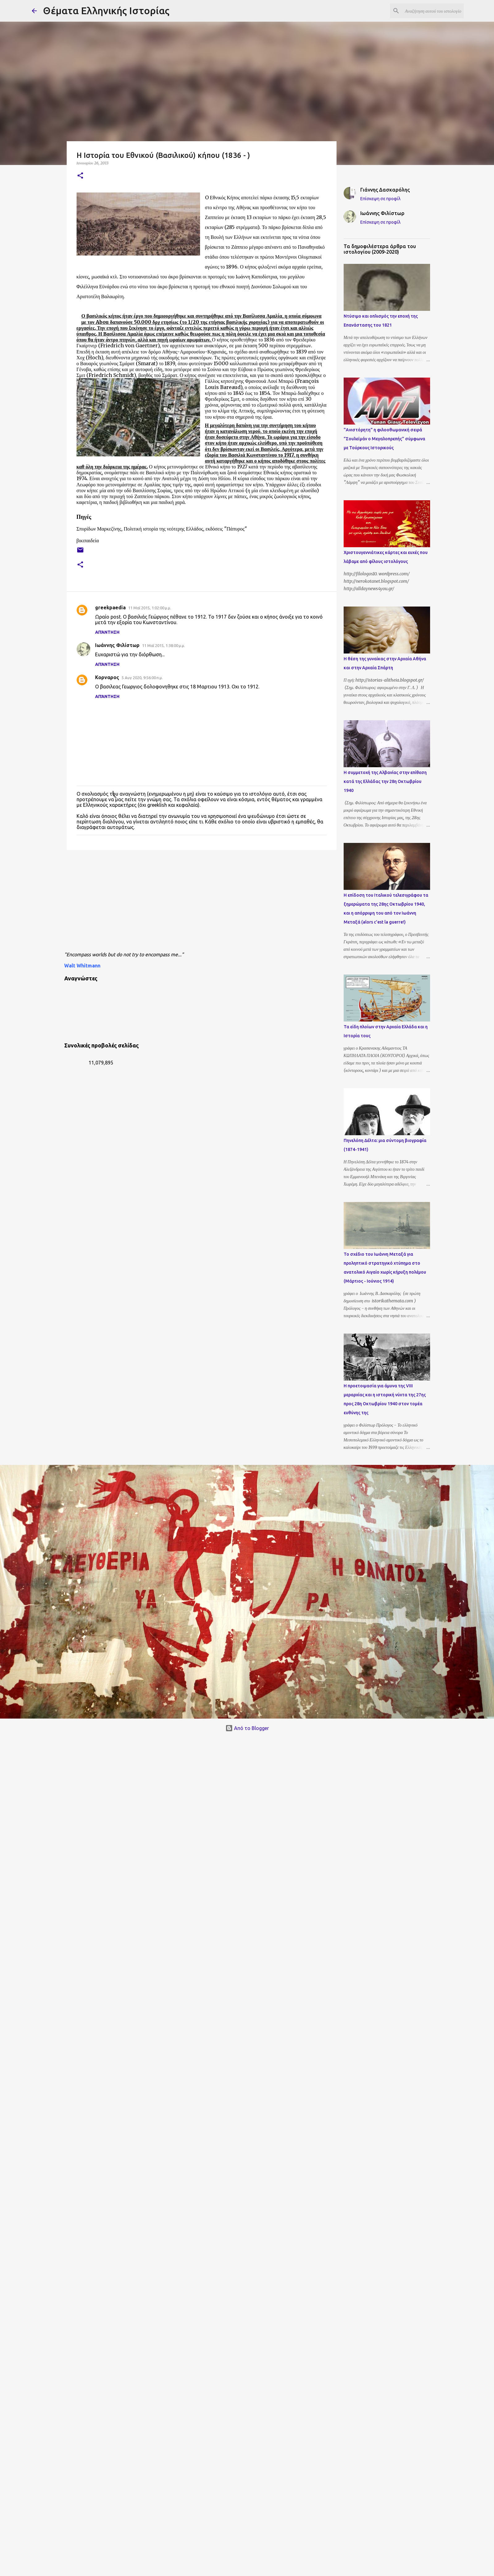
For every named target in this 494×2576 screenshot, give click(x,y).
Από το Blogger (247, 1728)
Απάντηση (107, 632)
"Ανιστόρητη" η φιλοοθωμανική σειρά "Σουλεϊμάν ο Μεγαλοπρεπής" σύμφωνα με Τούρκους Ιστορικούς (384, 438)
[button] (80, 176)
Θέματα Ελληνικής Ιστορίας (106, 10)
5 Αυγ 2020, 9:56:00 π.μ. (142, 677)
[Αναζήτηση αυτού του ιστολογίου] (431, 10)
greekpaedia (110, 607)
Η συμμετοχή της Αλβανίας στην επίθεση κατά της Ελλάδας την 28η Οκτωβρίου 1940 (385, 781)
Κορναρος (107, 677)
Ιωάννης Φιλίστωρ (117, 645)
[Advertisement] (182, 902)
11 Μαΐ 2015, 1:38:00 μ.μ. (163, 645)
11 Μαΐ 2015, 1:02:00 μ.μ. (149, 608)
